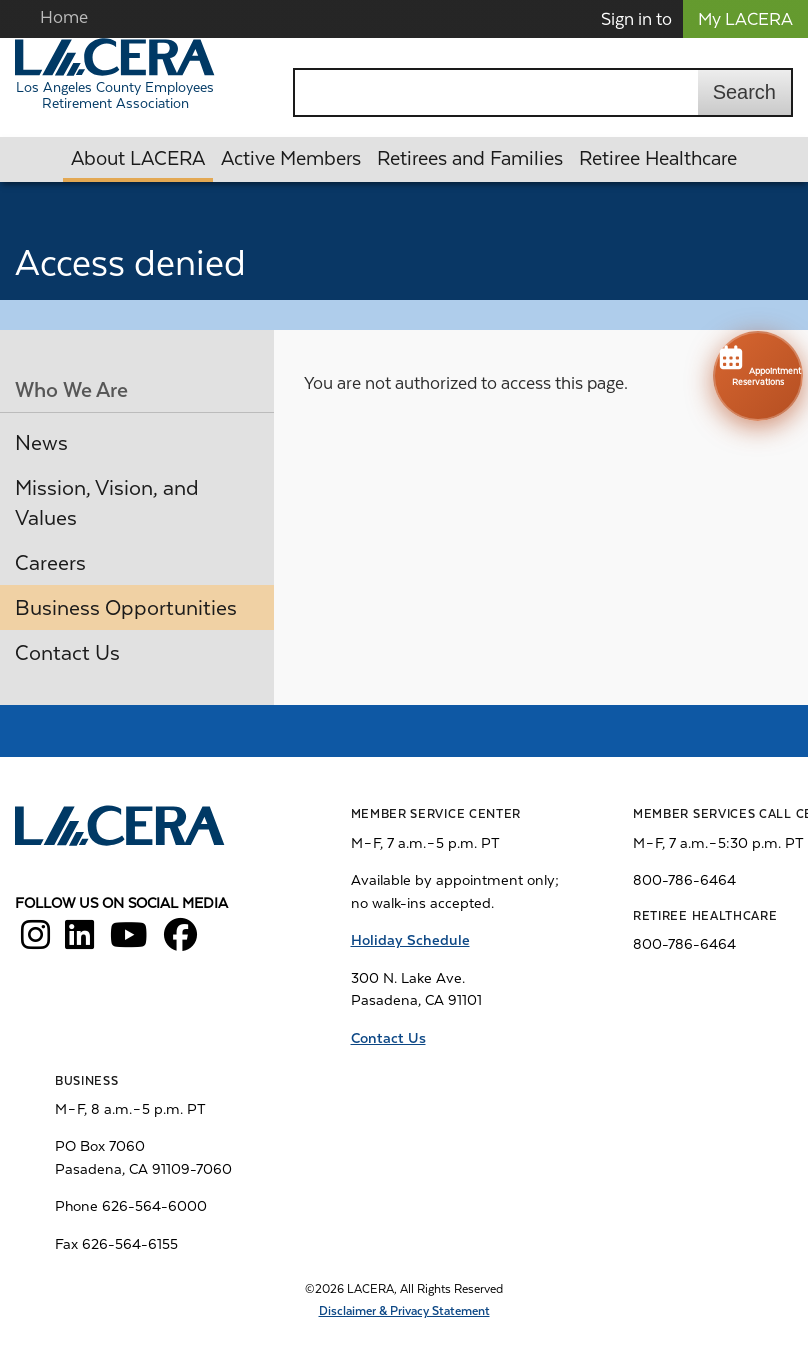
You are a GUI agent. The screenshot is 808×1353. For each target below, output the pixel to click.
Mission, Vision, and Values (107, 503)
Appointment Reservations (758, 364)
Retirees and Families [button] (470, 158)
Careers (50, 563)
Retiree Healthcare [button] (658, 158)
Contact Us (67, 653)
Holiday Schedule (410, 940)
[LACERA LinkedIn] (79, 942)
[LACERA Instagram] (35, 942)
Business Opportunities (126, 608)
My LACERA (745, 19)
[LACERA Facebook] (180, 942)
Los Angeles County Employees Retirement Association (115, 95)
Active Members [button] (291, 158)
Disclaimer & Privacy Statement (404, 1311)
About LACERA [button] (138, 158)
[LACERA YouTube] (129, 942)
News (41, 443)
